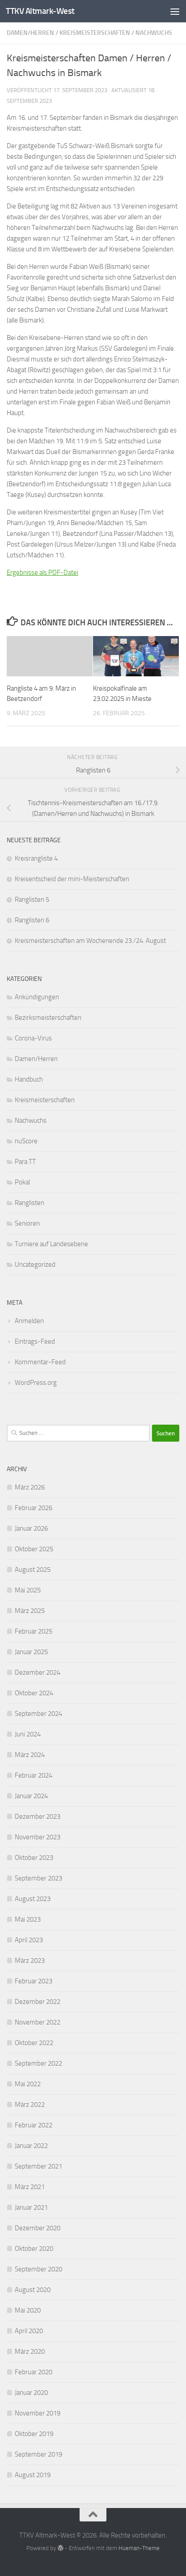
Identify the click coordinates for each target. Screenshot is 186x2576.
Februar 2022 (33, 2125)
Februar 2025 (33, 1631)
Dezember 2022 (37, 2002)
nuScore (26, 1141)
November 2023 (37, 1837)
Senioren (27, 1223)
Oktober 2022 (34, 2043)
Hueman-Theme (139, 2548)
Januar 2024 (31, 1796)
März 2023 (30, 1960)
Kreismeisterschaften (94, 33)
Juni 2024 (28, 1734)
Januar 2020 (31, 2393)
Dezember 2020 (37, 2228)
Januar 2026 (31, 1528)
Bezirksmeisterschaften (48, 1018)
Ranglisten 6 (32, 920)
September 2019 (38, 2454)
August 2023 (33, 1899)
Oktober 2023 (34, 1858)
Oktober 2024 (34, 1693)
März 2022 (30, 2105)
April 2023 (29, 1940)
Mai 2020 (28, 2310)
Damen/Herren (30, 33)
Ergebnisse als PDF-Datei (42, 573)
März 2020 (30, 2351)
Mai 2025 (28, 1590)
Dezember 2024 (37, 1672)
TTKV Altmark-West (40, 11)
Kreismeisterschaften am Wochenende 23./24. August (90, 941)
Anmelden (29, 1321)
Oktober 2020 (34, 2249)
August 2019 (33, 2475)
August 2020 (33, 2290)
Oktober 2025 (34, 1549)
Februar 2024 (33, 1775)
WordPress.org (36, 1383)
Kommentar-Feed (40, 1362)
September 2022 (38, 2063)
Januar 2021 (31, 2207)
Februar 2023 (33, 1981)
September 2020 (38, 2269)
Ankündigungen (37, 997)
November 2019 (37, 2413)
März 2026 (30, 1487)
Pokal (22, 1182)
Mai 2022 (28, 2084)
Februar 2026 (33, 1508)
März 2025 (30, 1611)
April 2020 (29, 2331)
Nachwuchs (153, 33)
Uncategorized (35, 1264)
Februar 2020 (33, 2372)
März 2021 (30, 2187)
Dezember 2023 (37, 1816)
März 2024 (30, 1755)
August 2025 (33, 1570)
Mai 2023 (28, 1919)
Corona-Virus (33, 1038)
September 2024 (38, 1714)
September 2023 (38, 1878)
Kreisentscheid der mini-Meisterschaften (72, 879)
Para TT (25, 1162)
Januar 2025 (31, 1652)
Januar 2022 (31, 2146)
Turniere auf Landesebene (51, 1244)
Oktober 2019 (34, 2434)
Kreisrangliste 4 (36, 858)
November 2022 (37, 2022)
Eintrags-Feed (35, 1341)
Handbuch (29, 1079)
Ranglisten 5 (32, 899)
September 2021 (38, 2166)
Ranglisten (29, 1203)
